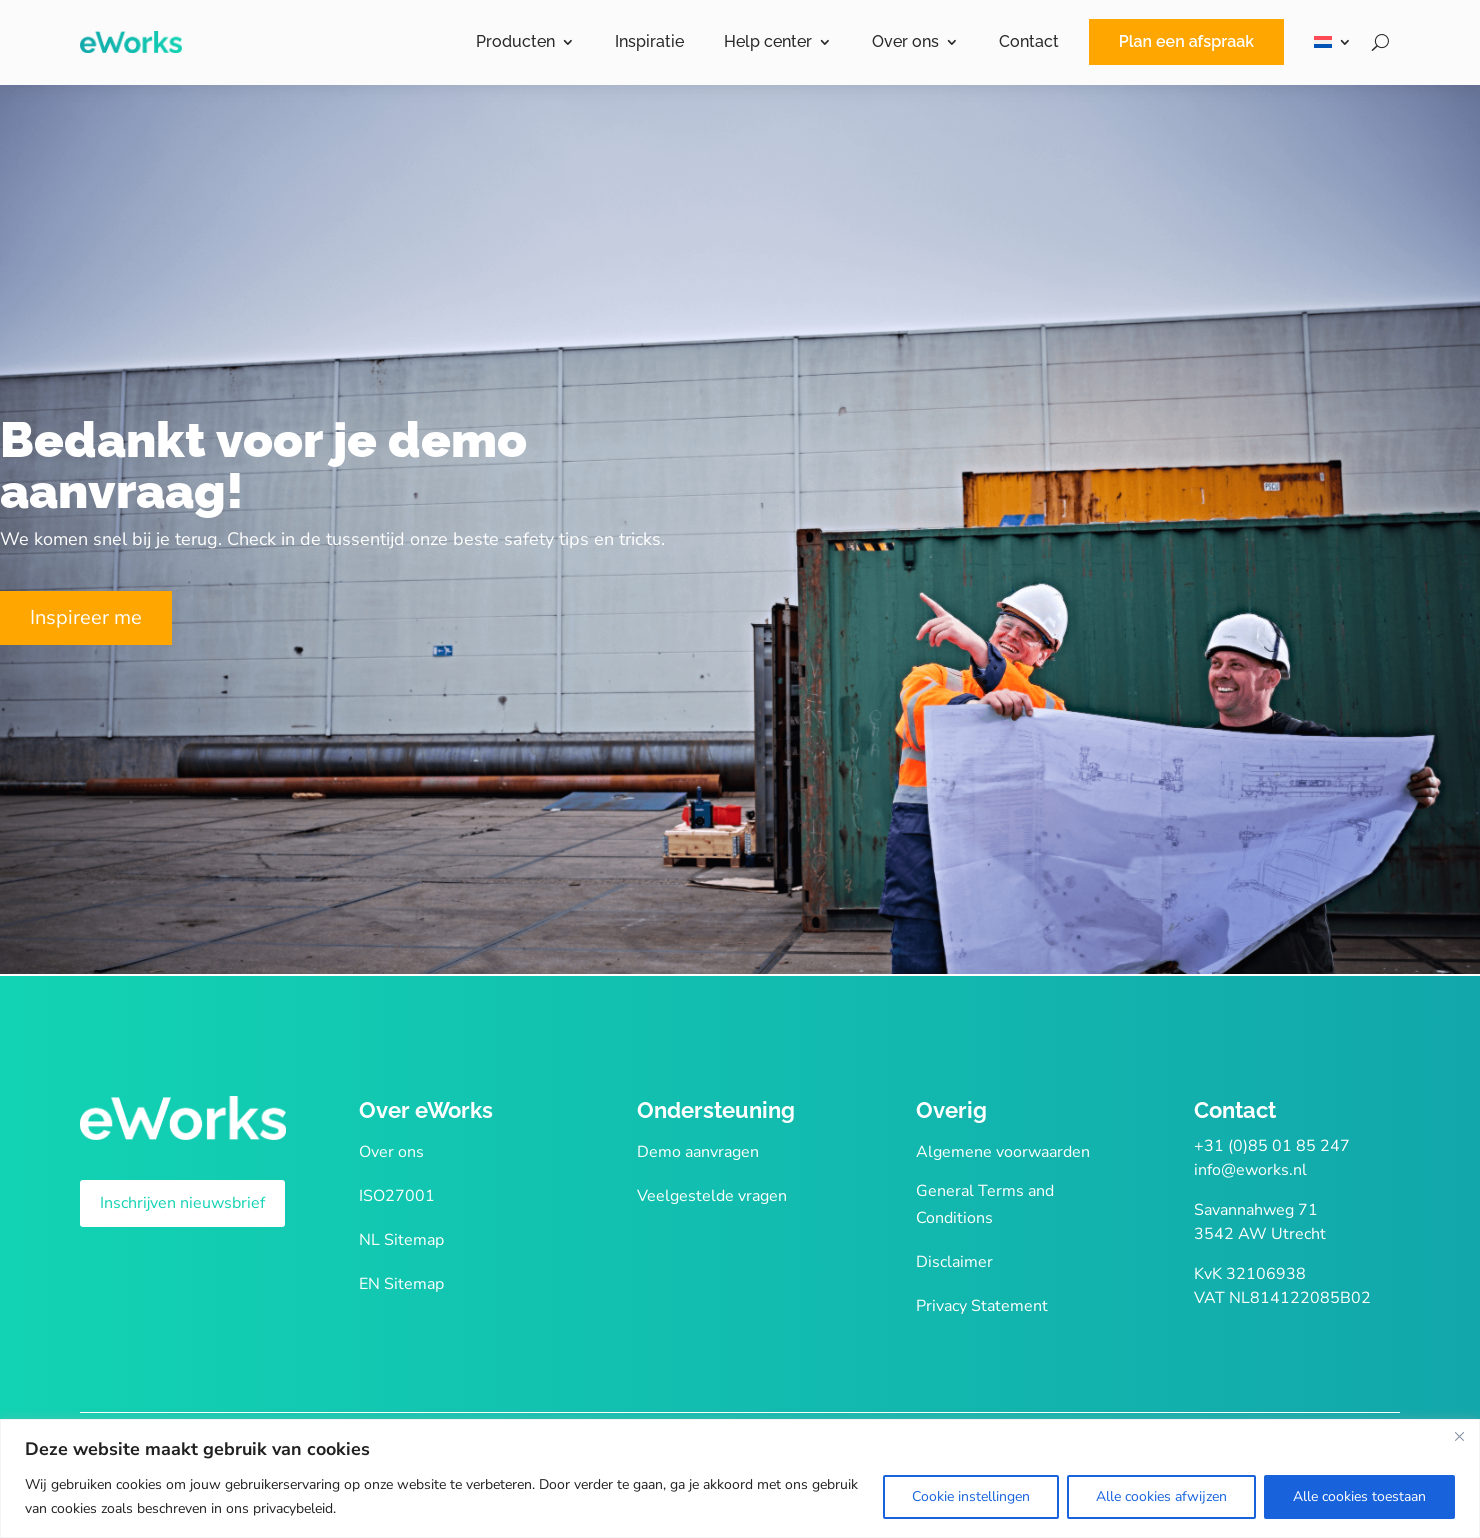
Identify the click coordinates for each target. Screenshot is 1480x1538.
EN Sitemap (401, 1284)
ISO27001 (397, 1196)
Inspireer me (86, 617)
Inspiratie (649, 41)
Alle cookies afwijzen (1161, 1496)
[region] (740, 1478)
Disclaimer (954, 1262)
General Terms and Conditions (985, 1204)
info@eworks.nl (1250, 1170)
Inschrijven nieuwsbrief (182, 1203)
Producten (515, 41)
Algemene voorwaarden (1003, 1152)
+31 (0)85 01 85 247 (1272, 1146)
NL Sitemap (401, 1240)
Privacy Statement (982, 1306)
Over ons (905, 41)
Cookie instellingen (971, 1496)
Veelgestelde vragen (712, 1196)
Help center (768, 41)
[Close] (1459, 1436)
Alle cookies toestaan (1359, 1496)
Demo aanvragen (698, 1152)
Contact (1029, 41)
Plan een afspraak (1186, 41)
